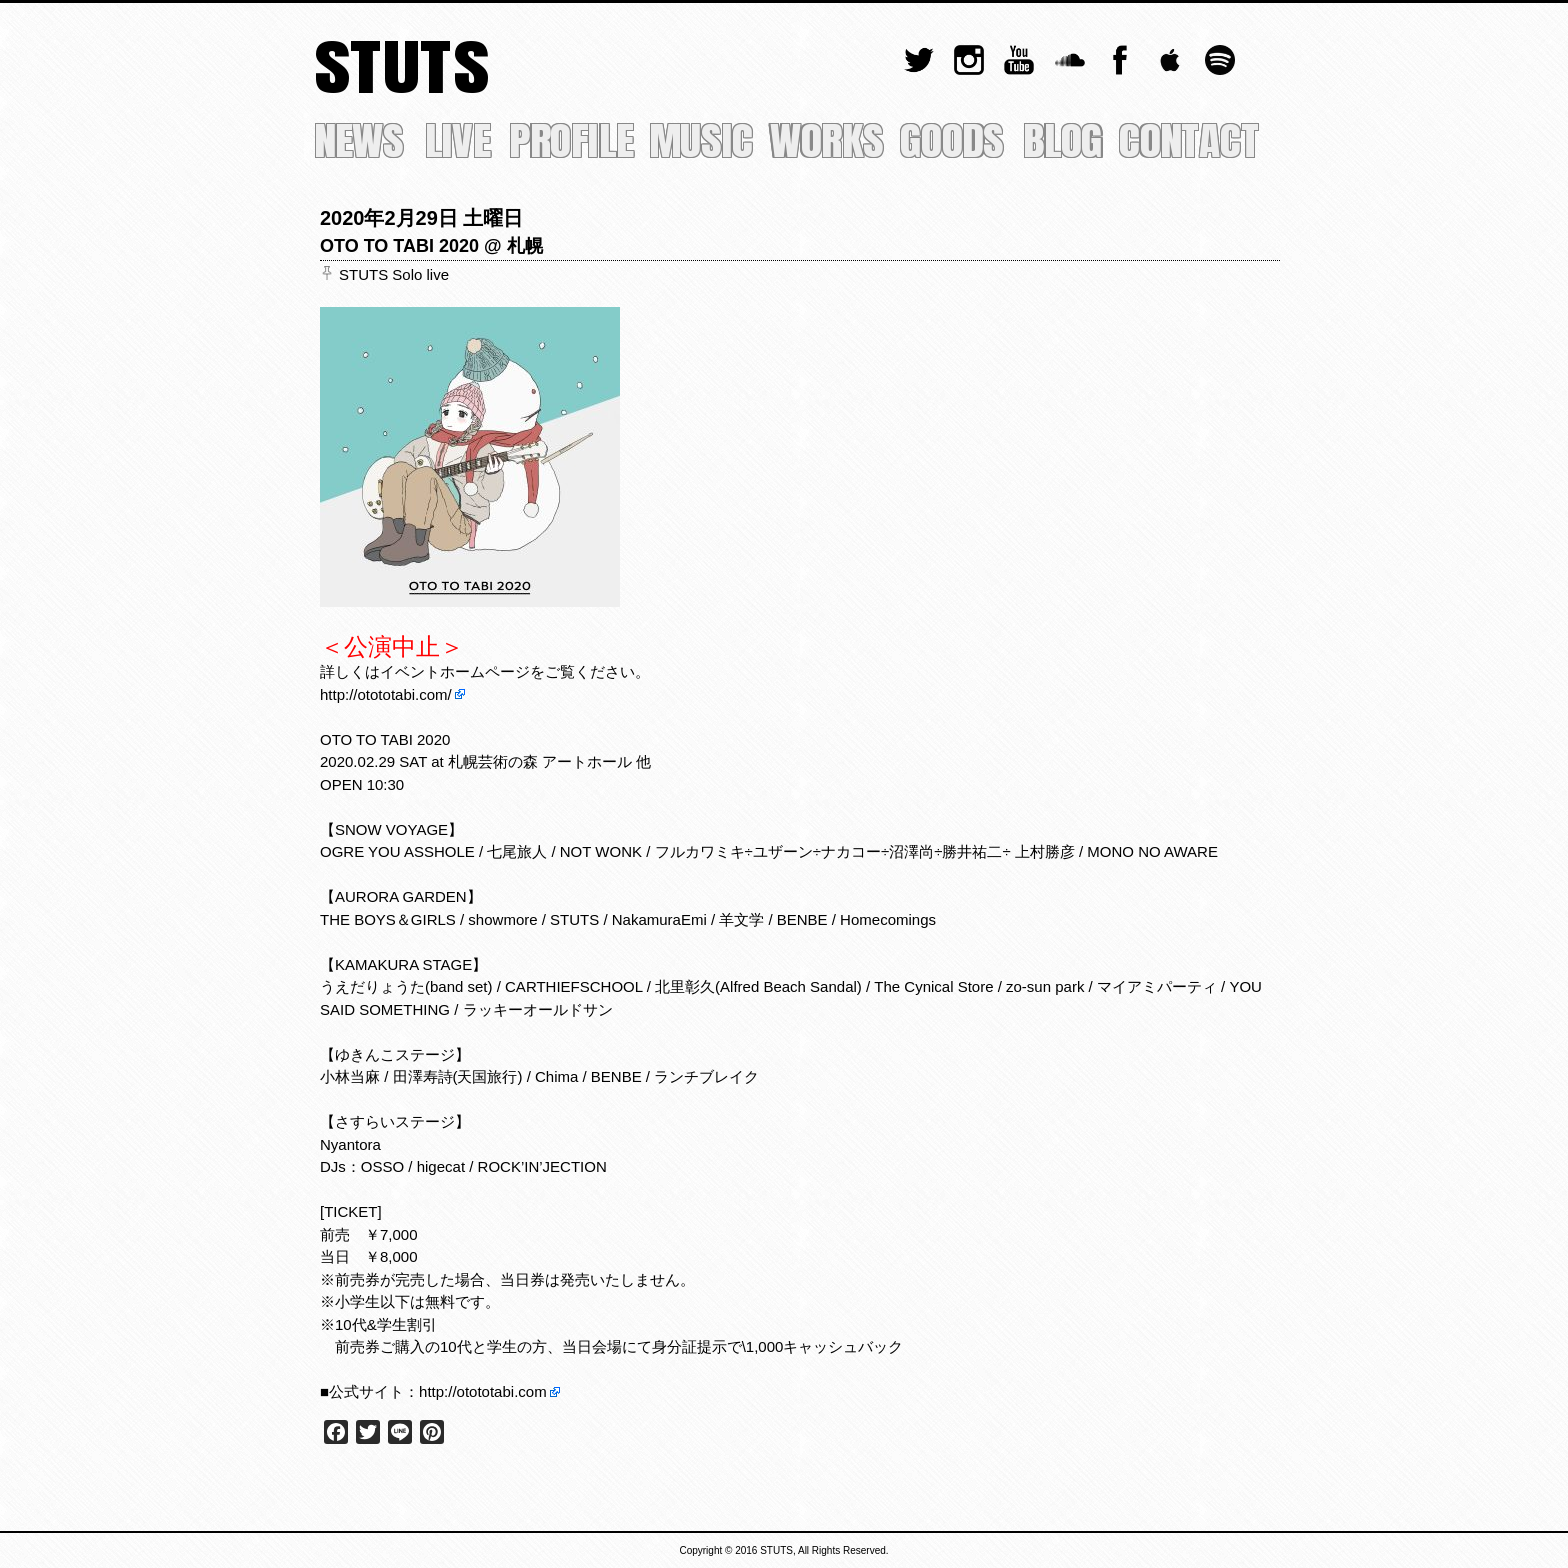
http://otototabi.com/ (386, 694)
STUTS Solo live (394, 274)
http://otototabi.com (483, 1391)
